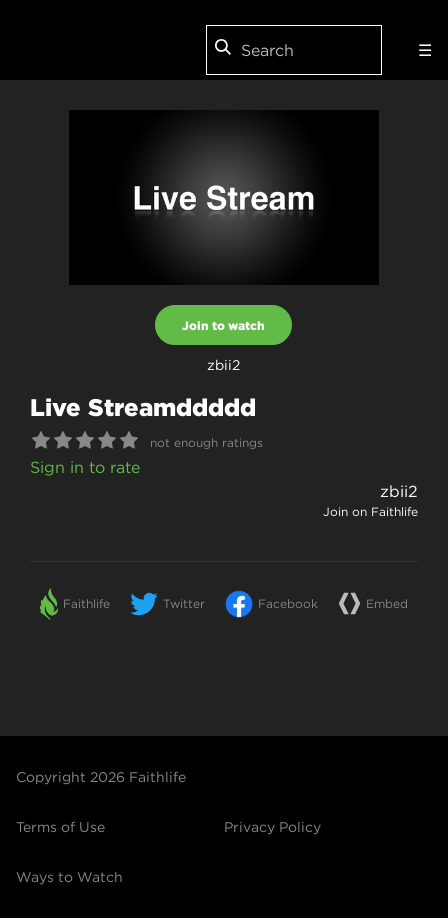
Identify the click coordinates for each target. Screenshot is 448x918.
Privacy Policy (272, 827)
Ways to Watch (69, 877)
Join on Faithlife (370, 511)
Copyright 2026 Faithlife (101, 777)
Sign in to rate (85, 467)
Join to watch (223, 325)
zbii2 (399, 491)
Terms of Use (60, 827)
